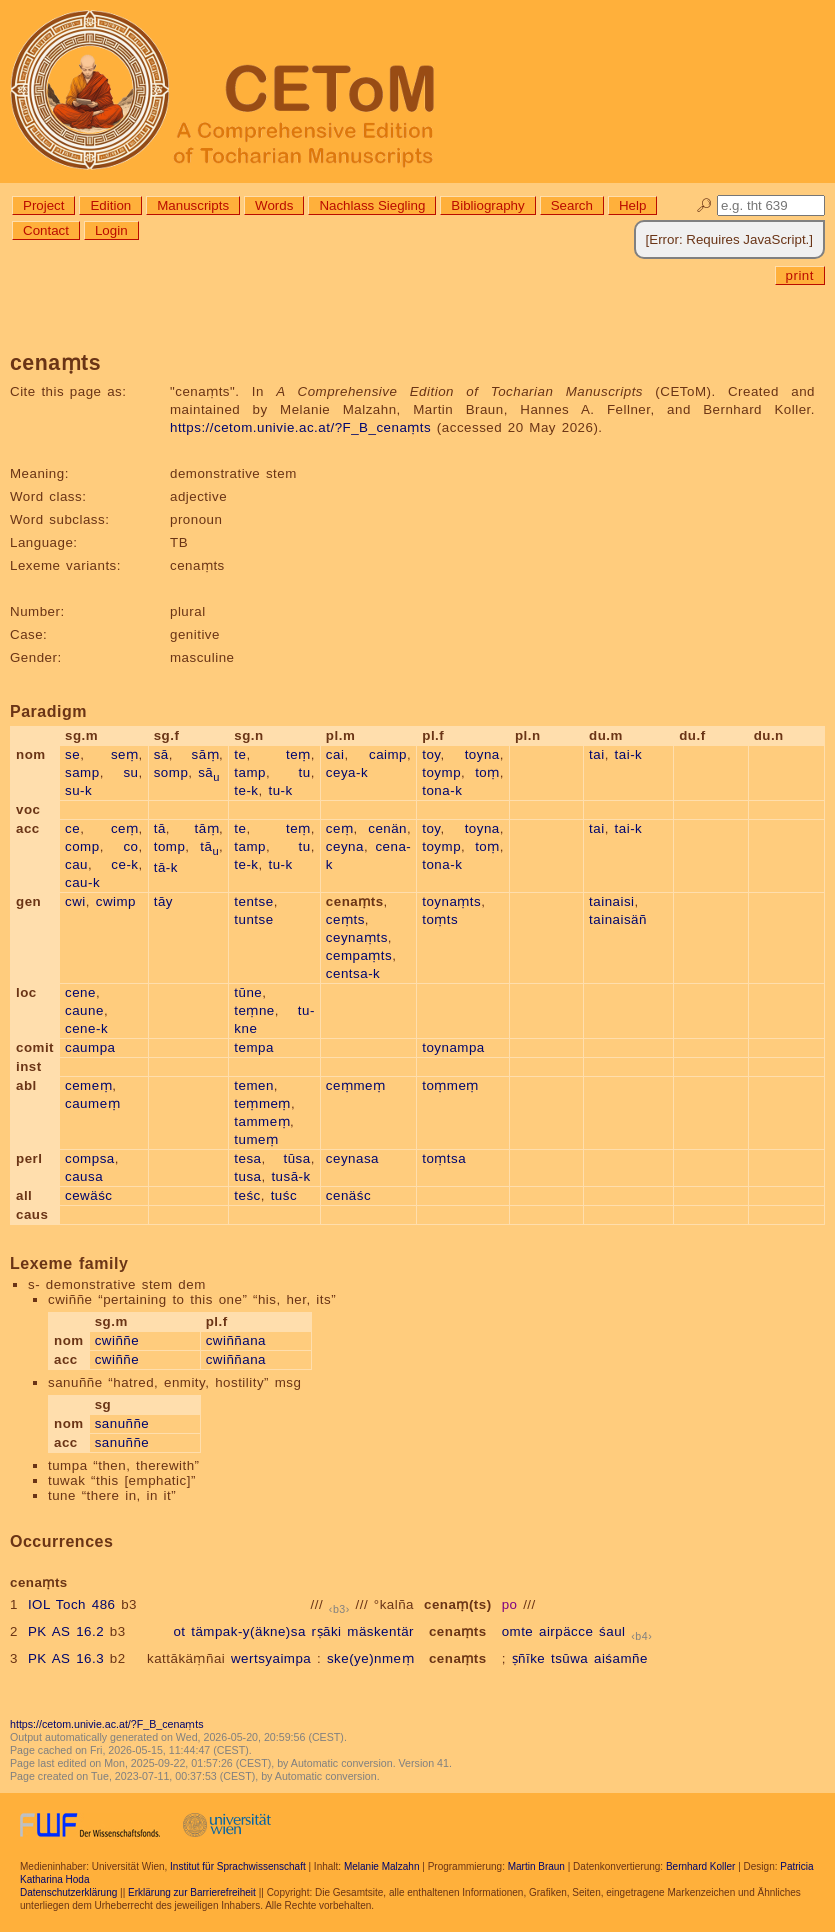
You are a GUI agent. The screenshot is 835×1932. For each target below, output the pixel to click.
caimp (388, 754)
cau (76, 864)
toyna (482, 754)
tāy (163, 901)
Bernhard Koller (700, 1866)
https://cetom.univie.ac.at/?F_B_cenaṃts (300, 427)
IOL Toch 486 (72, 1604)
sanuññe (122, 1423)
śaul (612, 1631)
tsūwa (569, 1658)
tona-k (442, 790)
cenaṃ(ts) (458, 1604)
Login (111, 230)
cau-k (82, 882)
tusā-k (290, 1176)
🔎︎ (704, 205)
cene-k (86, 1028)
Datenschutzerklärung (68, 1892)
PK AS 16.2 (66, 1631)
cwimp (116, 901)
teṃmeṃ (262, 1103)
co (130, 846)
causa (84, 1176)
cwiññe (117, 1340)
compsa (90, 1158)
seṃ (125, 754)
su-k (78, 790)
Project (43, 205)
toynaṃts (451, 901)
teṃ (298, 754)
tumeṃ (256, 1139)
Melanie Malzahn (382, 1866)
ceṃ (125, 828)
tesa (247, 1158)
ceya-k (347, 772)
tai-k (629, 754)
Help (632, 205)
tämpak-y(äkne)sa (248, 1631)
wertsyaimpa (271, 1658)
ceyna (345, 846)
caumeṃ (92, 1103)
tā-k (166, 867)
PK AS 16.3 (66, 1658)
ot (179, 1631)
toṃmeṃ (450, 1085)
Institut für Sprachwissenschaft (238, 1866)
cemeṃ (88, 1085)
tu (305, 772)
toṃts (440, 919)
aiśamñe (621, 1658)
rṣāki (327, 1631)
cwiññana (236, 1340)
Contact (46, 230)
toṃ (487, 772)
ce (72, 828)
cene (80, 992)
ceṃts (345, 919)
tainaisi (612, 901)
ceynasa (352, 1158)
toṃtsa (444, 1158)
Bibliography (487, 205)
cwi (75, 901)
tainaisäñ (618, 919)
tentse (253, 901)
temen (254, 1085)
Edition (110, 205)
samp (82, 772)
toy (431, 754)
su (130, 772)
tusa (247, 1176)
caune (84, 1010)
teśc (247, 1195)
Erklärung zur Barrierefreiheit (192, 1892)
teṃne (254, 1010)
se (72, 754)
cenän (387, 828)
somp (171, 772)
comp (82, 846)
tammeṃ (262, 1121)
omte (518, 1631)
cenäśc (348, 1195)
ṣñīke (529, 1658)
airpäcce (566, 1631)
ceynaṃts (357, 937)
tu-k (280, 790)
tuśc (284, 1195)
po (510, 1604)
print (800, 275)
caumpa (90, 1047)
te (240, 754)
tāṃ (206, 828)
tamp (250, 772)
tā (160, 828)
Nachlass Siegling (372, 205)
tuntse (253, 919)
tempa (254, 1047)
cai (335, 754)
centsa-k (353, 973)
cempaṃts (359, 955)
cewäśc (88, 1195)
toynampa (453, 1047)
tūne (248, 992)
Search (572, 205)
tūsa (296, 1158)
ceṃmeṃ (356, 1085)
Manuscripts (193, 205)
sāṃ (206, 754)
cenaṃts (458, 1631)
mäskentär (380, 1631)
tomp (170, 846)
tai (597, 754)
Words (274, 205)
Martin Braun (536, 1866)
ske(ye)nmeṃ (370, 1658)
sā (161, 754)
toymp (441, 772)
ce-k (124, 864)
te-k (246, 790)
